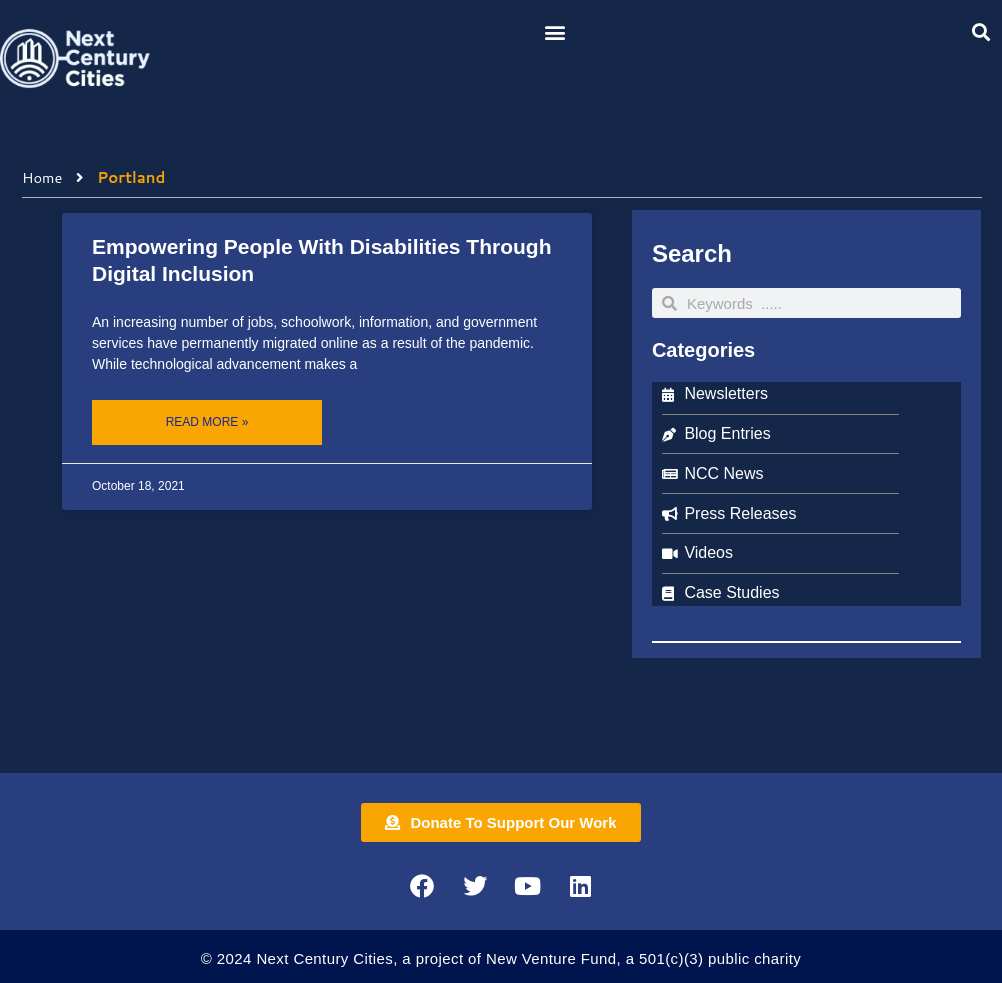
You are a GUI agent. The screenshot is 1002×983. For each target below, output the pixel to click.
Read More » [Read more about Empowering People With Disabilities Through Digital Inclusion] (207, 422)
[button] (554, 31)
